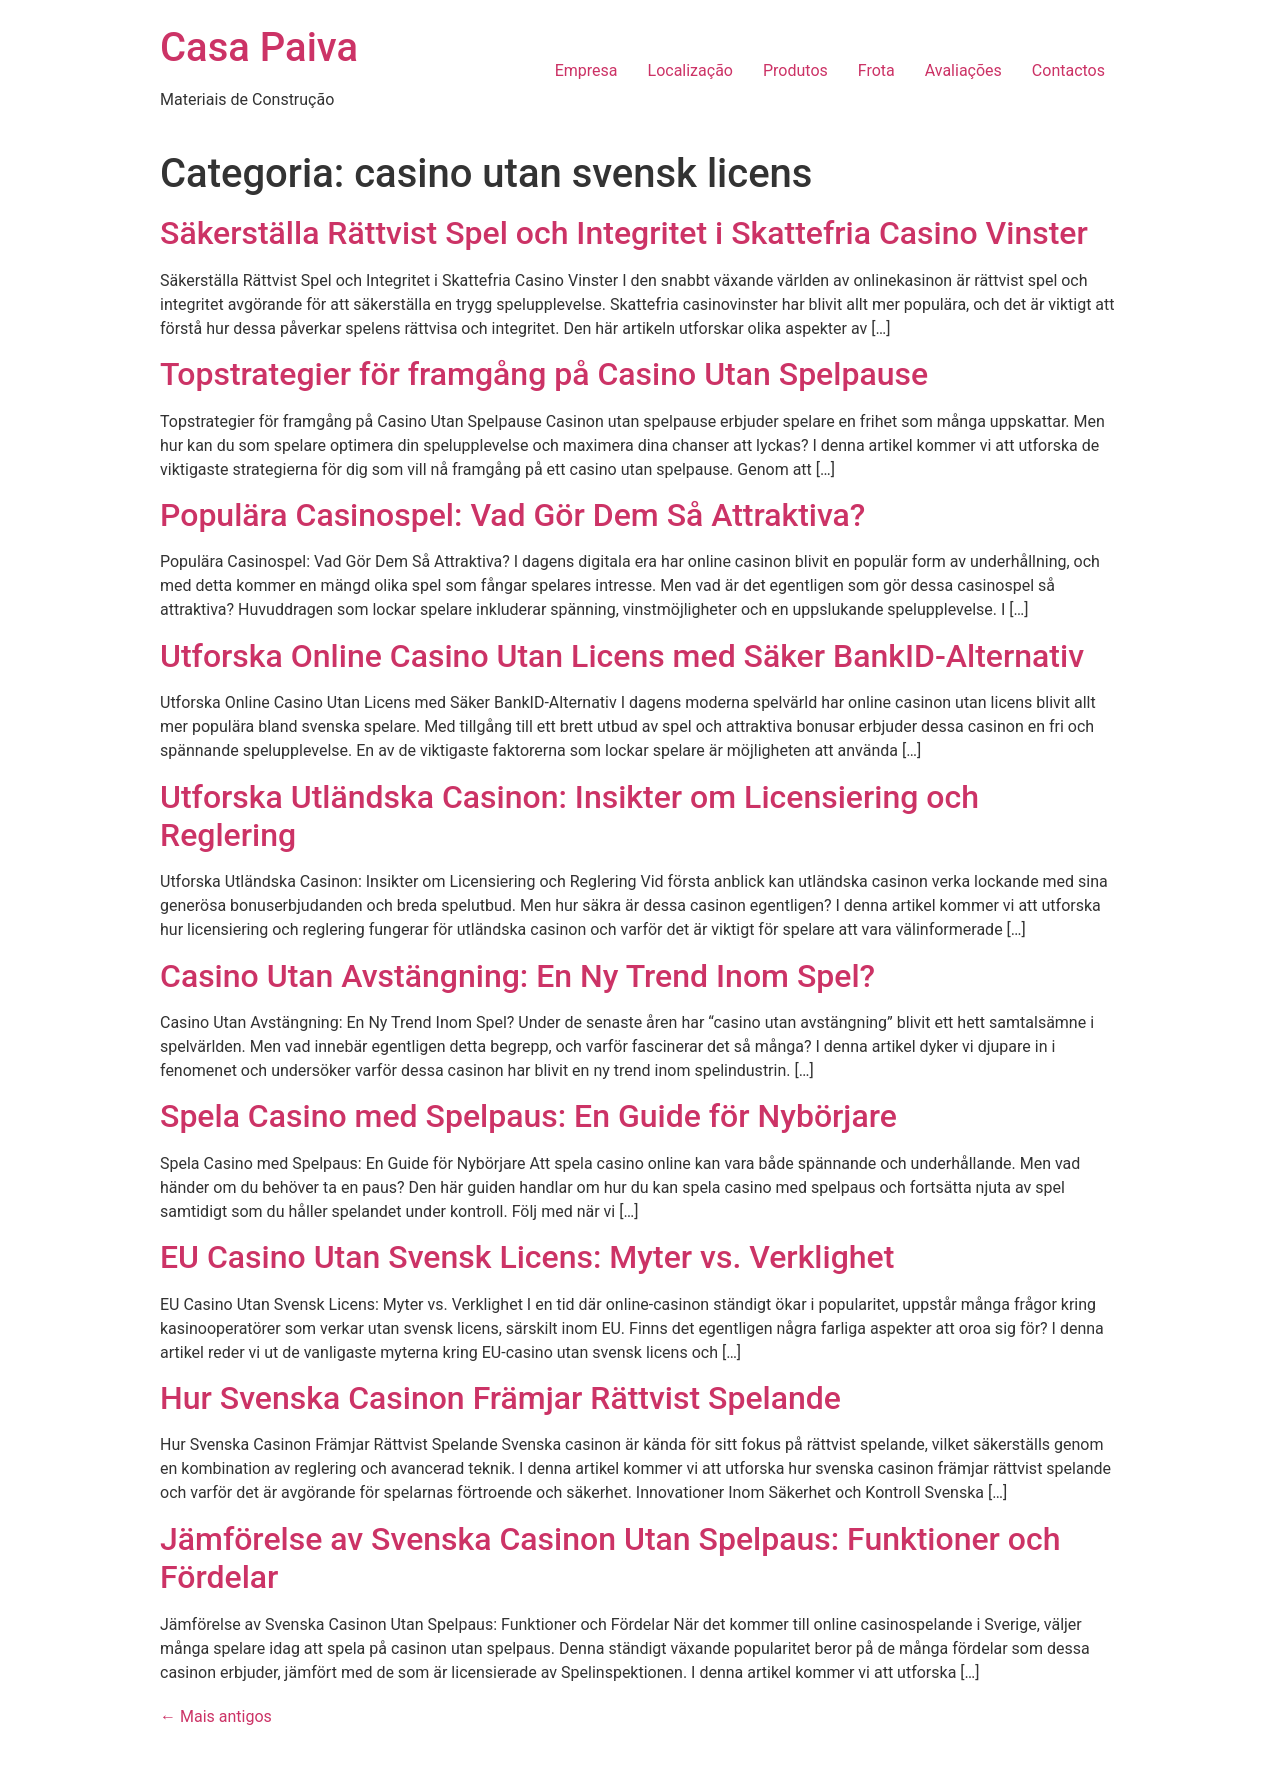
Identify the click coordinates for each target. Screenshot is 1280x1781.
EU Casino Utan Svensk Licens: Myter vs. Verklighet (527, 1257)
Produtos (795, 70)
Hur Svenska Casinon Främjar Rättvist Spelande (500, 1398)
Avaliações (963, 70)
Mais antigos (216, 1716)
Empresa (586, 70)
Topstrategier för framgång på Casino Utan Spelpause (544, 374)
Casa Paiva (259, 47)
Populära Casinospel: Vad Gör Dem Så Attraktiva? (512, 515)
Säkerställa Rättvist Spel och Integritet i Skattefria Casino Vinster (624, 233)
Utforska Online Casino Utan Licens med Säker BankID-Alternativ (622, 656)
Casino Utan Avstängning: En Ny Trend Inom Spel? (517, 976)
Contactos (1068, 70)
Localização (690, 70)
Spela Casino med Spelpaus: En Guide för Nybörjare (528, 1116)
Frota (876, 70)
